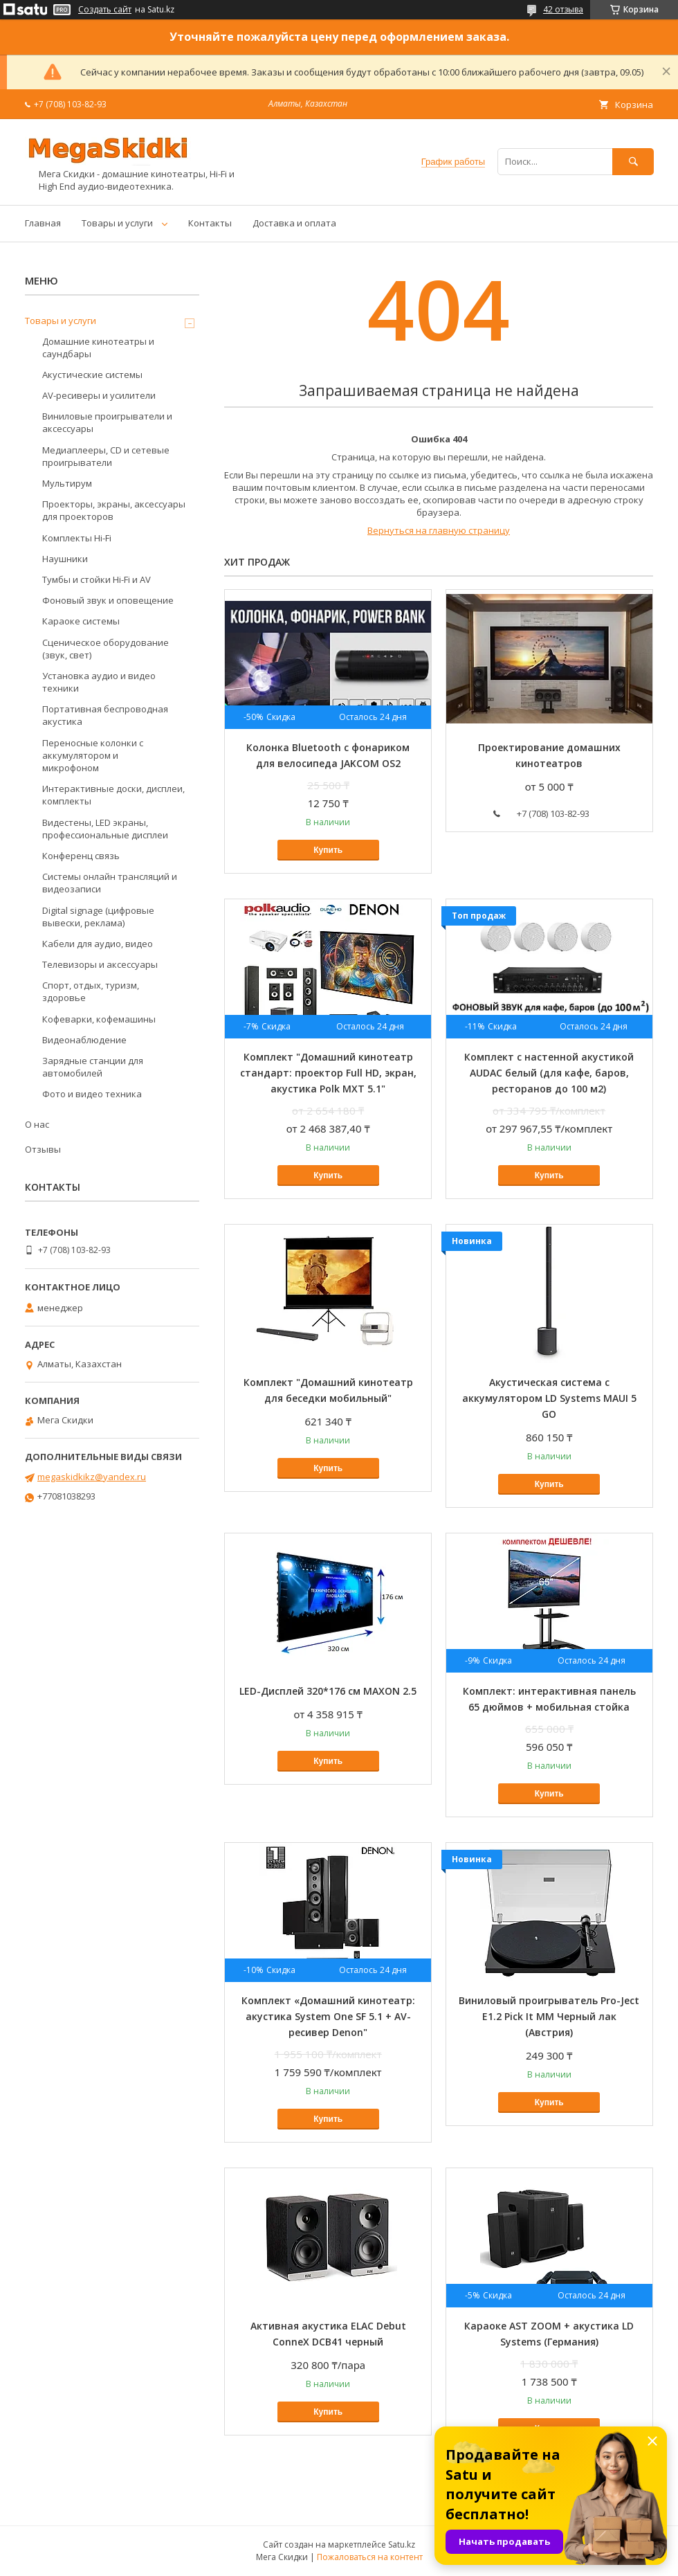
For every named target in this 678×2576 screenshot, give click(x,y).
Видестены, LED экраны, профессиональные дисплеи (105, 828)
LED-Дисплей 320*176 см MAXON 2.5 (327, 1690)
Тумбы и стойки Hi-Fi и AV (96, 579)
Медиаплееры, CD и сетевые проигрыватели (106, 456)
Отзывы (43, 1149)
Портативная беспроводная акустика (105, 715)
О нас (37, 1124)
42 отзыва (563, 9)
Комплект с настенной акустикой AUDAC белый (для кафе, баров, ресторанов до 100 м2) (549, 1072)
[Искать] (633, 161)
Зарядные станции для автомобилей (92, 1066)
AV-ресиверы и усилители (99, 395)
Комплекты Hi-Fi (76, 538)
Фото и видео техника (92, 1094)
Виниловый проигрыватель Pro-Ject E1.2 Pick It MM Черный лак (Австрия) (549, 2016)
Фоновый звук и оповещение (108, 600)
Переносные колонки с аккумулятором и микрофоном (92, 755)
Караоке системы (81, 621)
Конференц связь (81, 855)
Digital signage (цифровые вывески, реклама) (98, 916)
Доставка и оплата (294, 223)
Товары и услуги (117, 223)
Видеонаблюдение (84, 1040)
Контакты (210, 223)
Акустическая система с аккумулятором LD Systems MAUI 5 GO (549, 1398)
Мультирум (67, 483)
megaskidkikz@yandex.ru (91, 1476)
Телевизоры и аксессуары (100, 964)
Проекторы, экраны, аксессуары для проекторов (113, 510)
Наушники (65, 558)
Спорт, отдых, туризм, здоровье (90, 991)
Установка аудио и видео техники (99, 681)
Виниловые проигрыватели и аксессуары (107, 422)
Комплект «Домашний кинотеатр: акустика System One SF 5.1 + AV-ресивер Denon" (328, 2016)
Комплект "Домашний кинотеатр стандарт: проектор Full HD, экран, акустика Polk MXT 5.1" (328, 1072)
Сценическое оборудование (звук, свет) (105, 648)
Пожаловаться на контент (370, 2557)
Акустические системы (92, 374)
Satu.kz (401, 2544)
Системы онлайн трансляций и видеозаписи (109, 882)
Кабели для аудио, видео (97, 943)
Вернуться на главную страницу (438, 530)
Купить (327, 850)
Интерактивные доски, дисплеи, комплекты (113, 794)
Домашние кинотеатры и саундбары (98, 347)
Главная (43, 223)
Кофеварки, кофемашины (99, 1019)
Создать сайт (104, 10)
